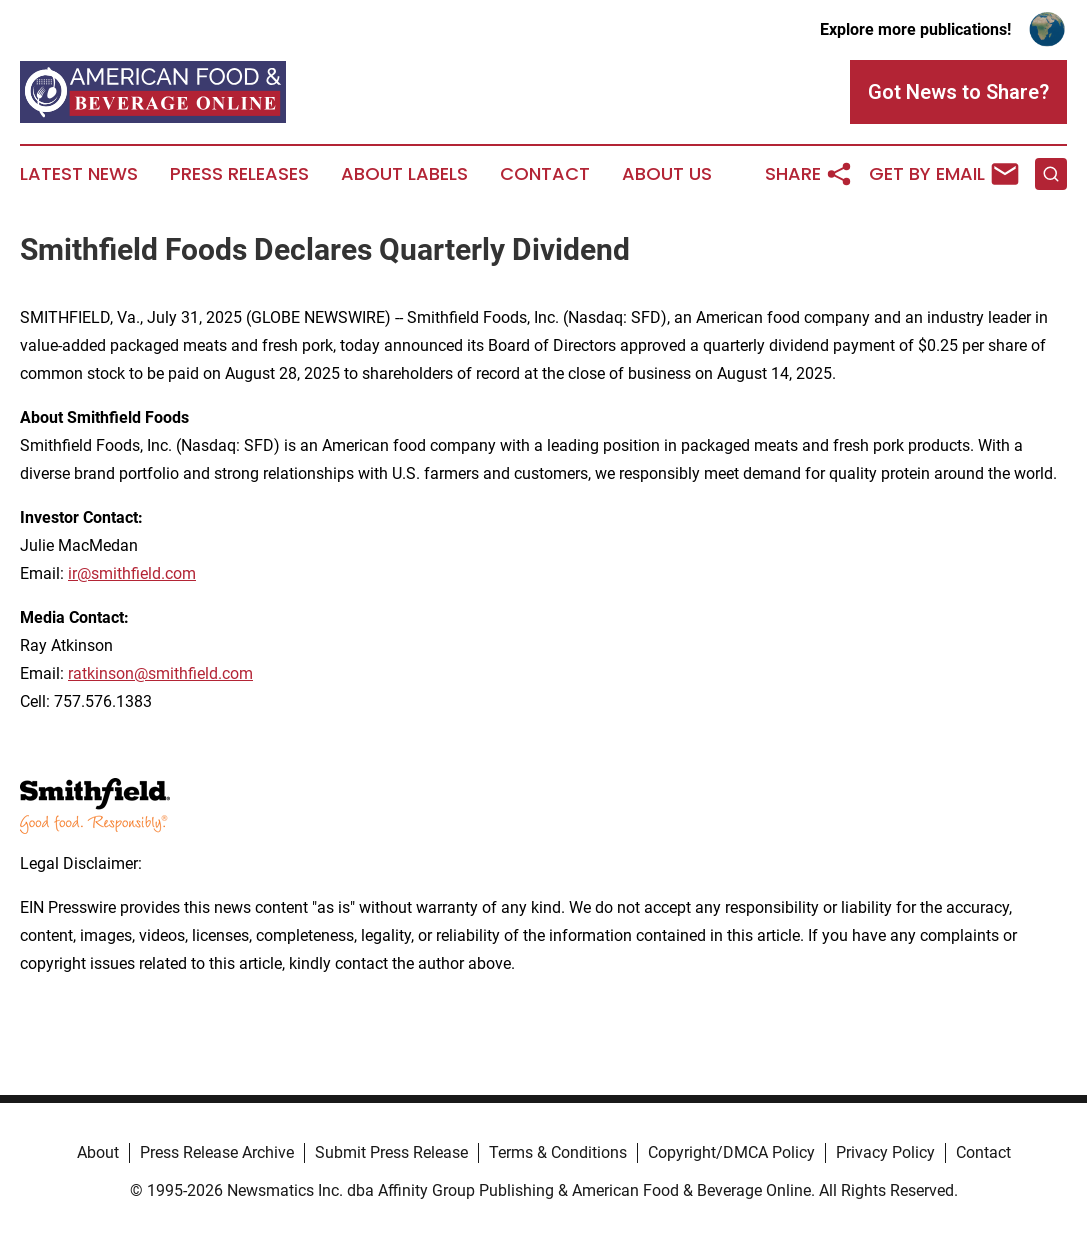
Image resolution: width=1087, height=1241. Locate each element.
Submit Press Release (391, 1152)
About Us (667, 174)
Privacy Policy (885, 1152)
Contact (545, 174)
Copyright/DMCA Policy (731, 1152)
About (98, 1152)
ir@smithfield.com (132, 573)
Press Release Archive (217, 1152)
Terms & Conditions (558, 1152)
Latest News (79, 174)
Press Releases (239, 174)
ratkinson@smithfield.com (160, 673)
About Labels (404, 174)
